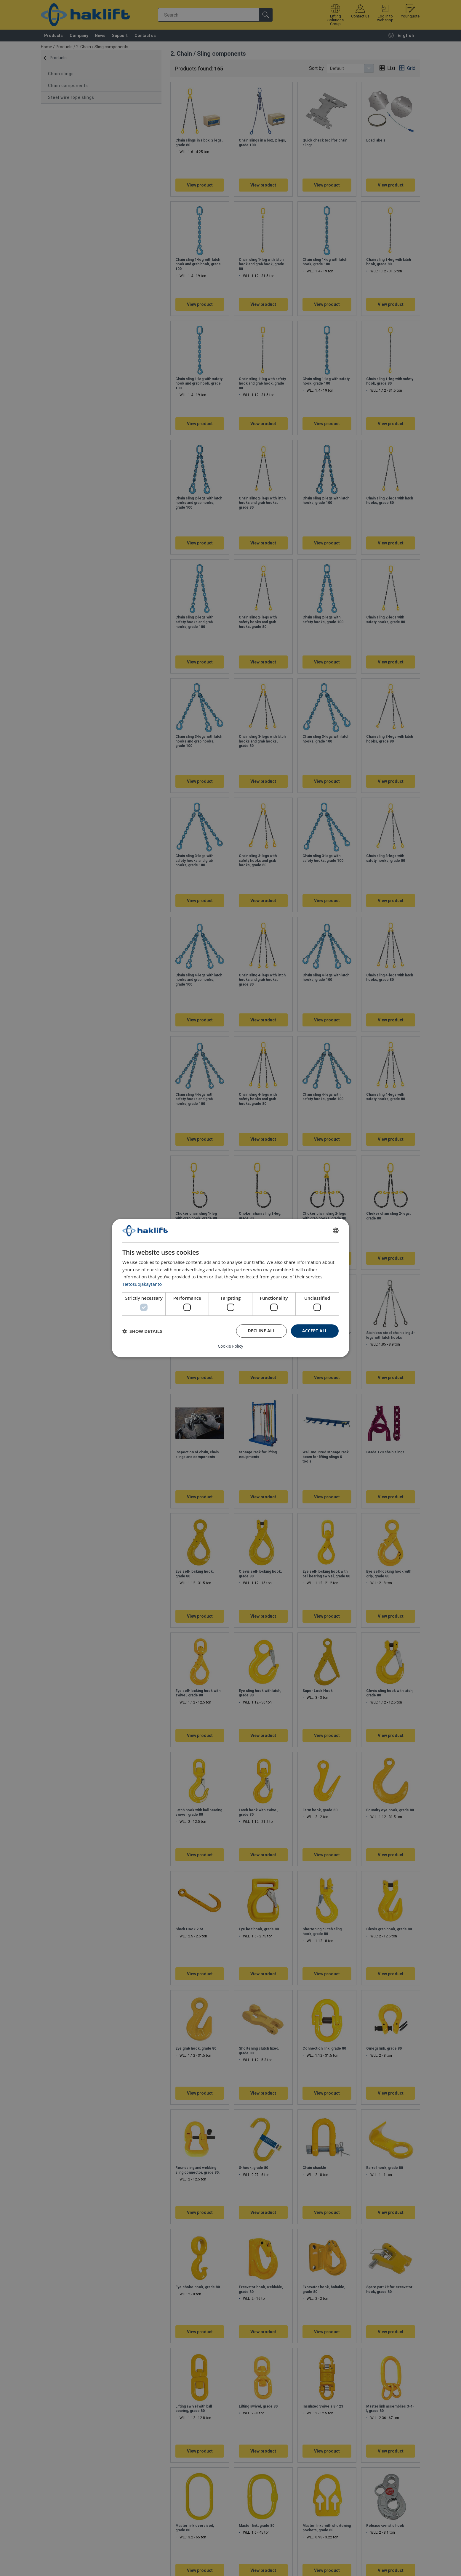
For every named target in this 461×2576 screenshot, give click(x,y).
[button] (142, 1331)
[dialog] (230, 1288)
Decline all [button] (261, 1330)
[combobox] (336, 1231)
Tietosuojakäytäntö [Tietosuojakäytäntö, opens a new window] (142, 1284)
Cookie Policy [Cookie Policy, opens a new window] (230, 1346)
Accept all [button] (314, 1330)
